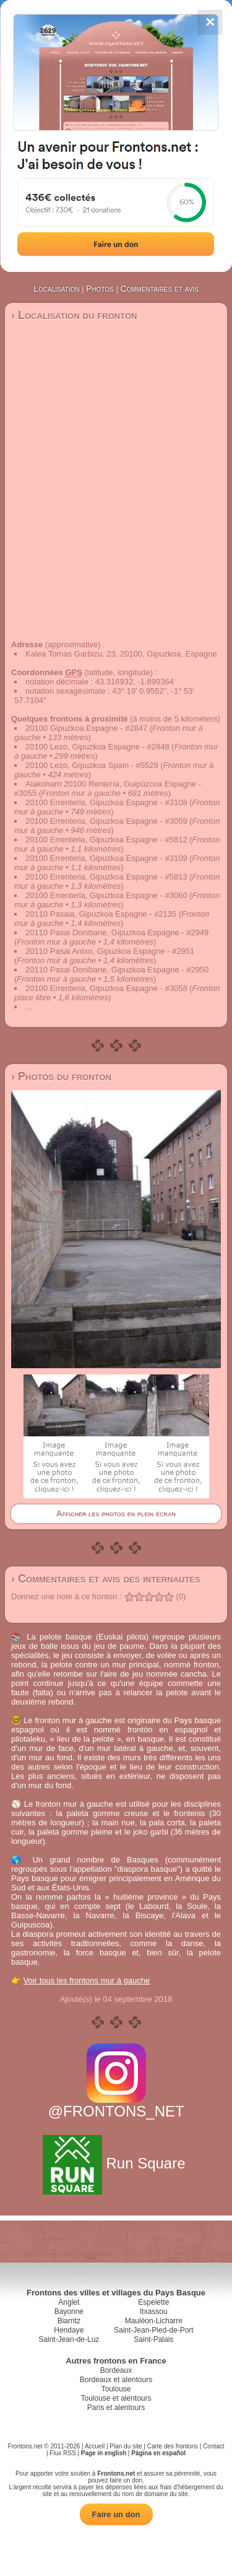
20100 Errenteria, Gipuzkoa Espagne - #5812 (106, 839)
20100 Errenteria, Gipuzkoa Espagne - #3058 (106, 988)
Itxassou (154, 2311)
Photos (100, 289)
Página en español (158, 2453)
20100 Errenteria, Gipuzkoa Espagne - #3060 (106, 895)
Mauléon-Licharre (154, 2320)
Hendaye (69, 2330)
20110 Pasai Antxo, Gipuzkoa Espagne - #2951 (109, 951)
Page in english (103, 2453)
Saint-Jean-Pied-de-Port (154, 2330)
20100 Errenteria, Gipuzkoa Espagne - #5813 (106, 876)
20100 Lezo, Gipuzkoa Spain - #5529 (91, 765)
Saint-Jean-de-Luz (68, 2339)
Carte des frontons (172, 2446)
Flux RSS (62, 2453)
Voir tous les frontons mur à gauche (87, 1980)
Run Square (116, 2163)
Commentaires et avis (159, 289)
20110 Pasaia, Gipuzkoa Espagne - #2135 (100, 914)
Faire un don (116, 2514)
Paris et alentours (116, 2407)
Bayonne (69, 2311)
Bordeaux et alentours (116, 2379)
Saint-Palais (153, 2339)
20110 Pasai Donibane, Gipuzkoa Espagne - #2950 (116, 969)
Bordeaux (116, 2370)
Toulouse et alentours (115, 2398)
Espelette (153, 2302)
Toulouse (116, 2389)
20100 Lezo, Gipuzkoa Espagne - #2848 (97, 746)
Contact (213, 2446)
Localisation (56, 289)
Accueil (95, 2446)
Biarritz (69, 2320)
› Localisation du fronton (74, 315)
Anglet (68, 2302)
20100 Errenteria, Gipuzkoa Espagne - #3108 (106, 802)
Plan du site (126, 2446)
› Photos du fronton (61, 1076)
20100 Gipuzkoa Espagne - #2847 (86, 728)
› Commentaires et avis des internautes (105, 1579)
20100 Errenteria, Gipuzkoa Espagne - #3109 (106, 858)
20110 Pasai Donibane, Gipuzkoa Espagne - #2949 (116, 932)
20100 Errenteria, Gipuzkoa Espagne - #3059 (106, 821)
